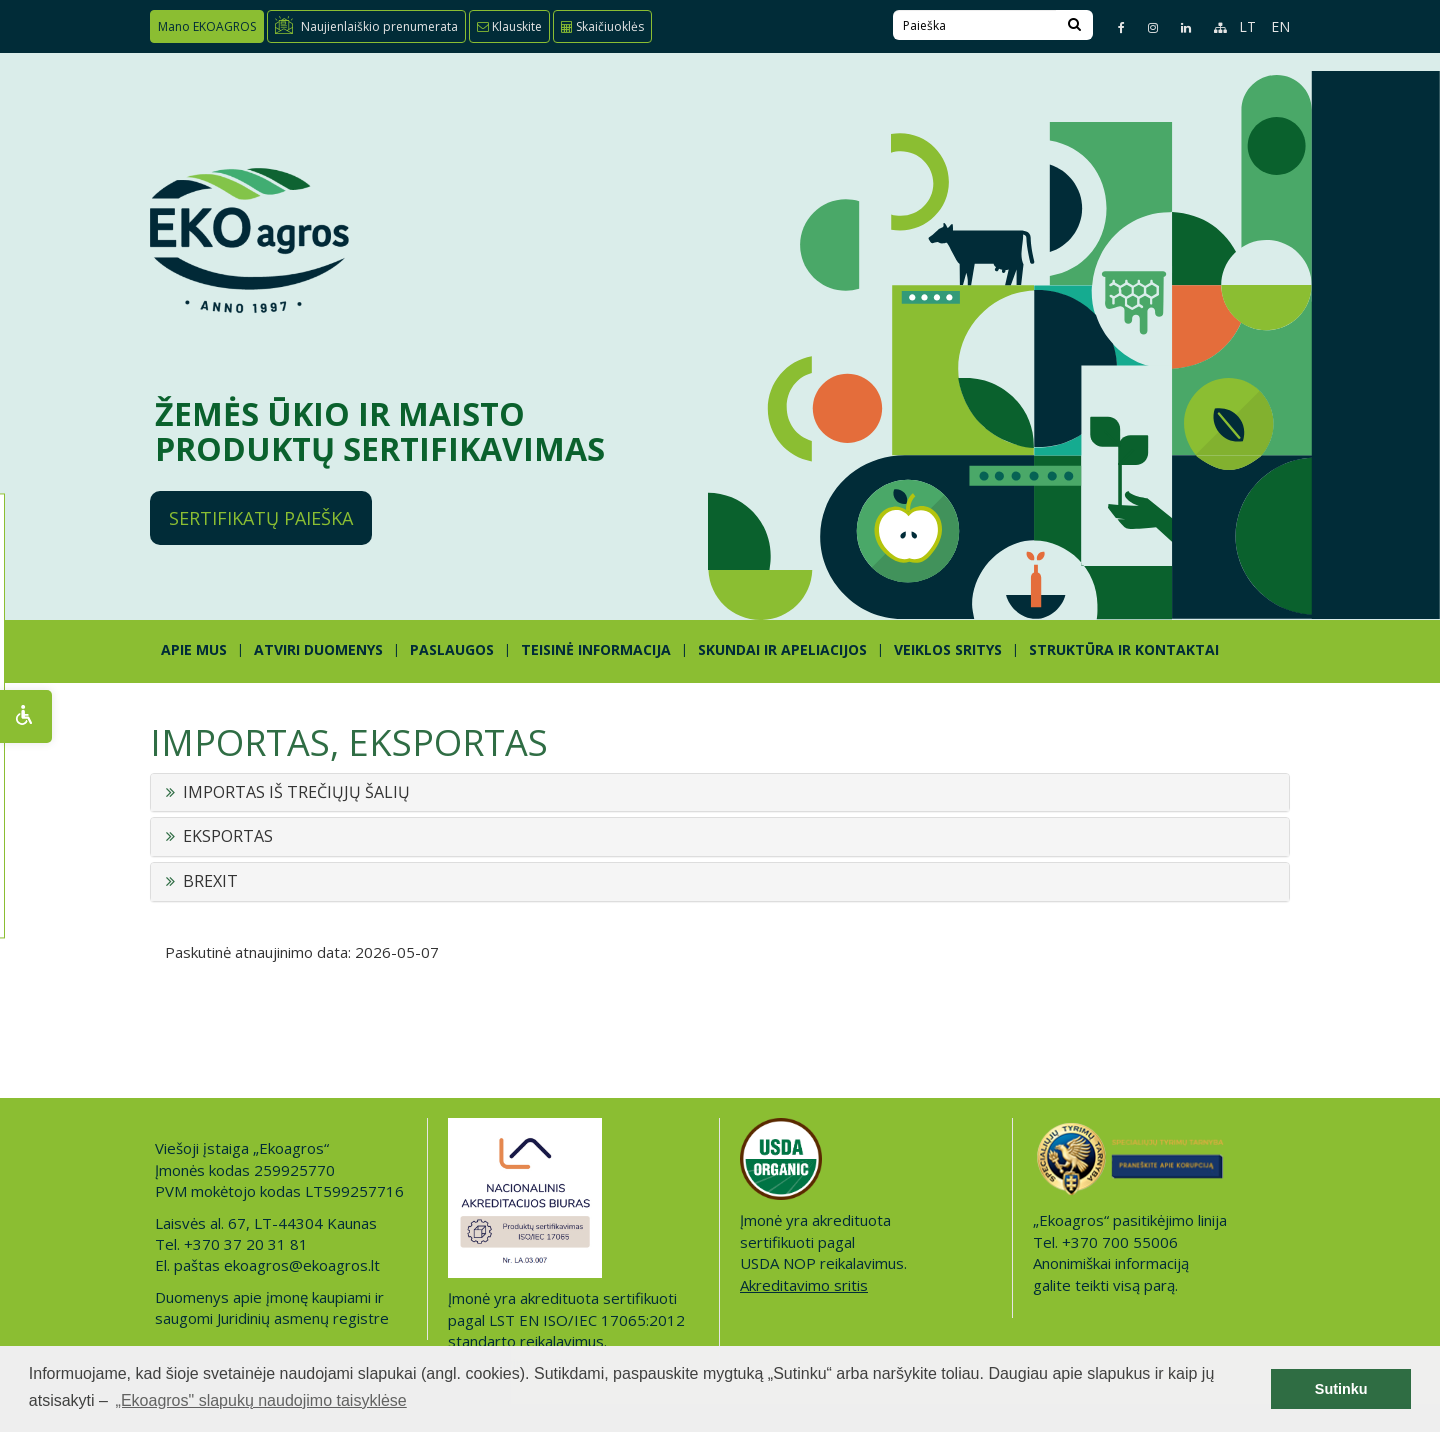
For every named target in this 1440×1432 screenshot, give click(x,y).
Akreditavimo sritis (804, 1285)
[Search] (1074, 25)
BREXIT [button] (210, 882)
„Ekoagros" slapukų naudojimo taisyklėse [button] (261, 1400)
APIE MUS (194, 649)
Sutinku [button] (1341, 1389)
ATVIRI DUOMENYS (318, 649)
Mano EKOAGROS (207, 26)
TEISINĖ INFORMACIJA (596, 649)
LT (1247, 26)
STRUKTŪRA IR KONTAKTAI (1124, 649)
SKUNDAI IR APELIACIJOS (782, 649)
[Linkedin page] (1177, 27)
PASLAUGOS (452, 649)
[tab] (720, 793)
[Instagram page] (1144, 27)
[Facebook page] (1113, 27)
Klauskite (509, 26)
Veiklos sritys (948, 649)
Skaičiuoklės (602, 26)
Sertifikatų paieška (261, 518)
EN (1280, 26)
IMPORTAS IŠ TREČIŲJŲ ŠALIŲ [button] (296, 793)
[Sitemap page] (1211, 27)
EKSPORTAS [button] (228, 837)
